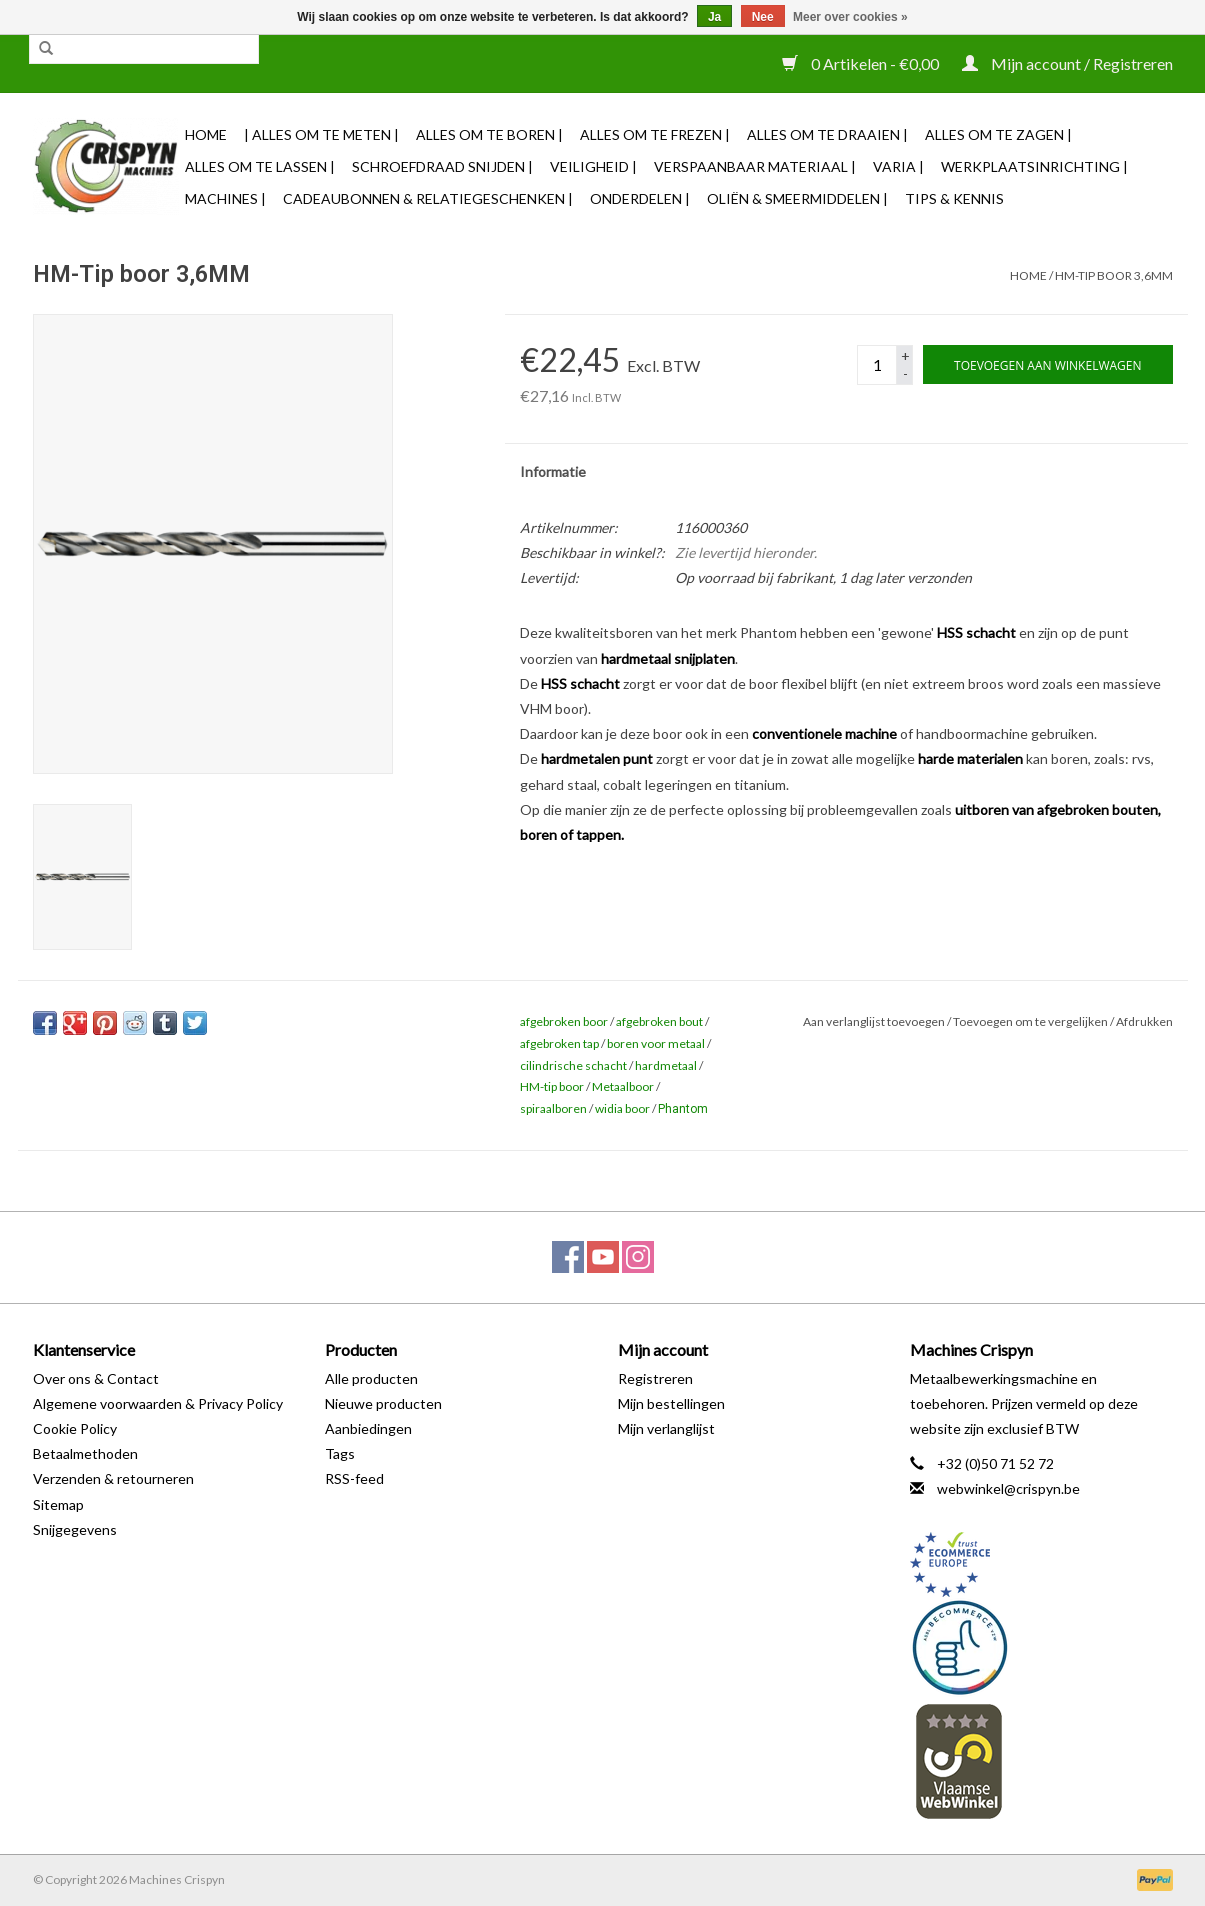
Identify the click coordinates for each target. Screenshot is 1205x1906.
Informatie (553, 471)
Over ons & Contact (96, 1378)
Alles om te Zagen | (998, 134)
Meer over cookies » (850, 17)
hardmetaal (666, 1065)
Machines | (225, 198)
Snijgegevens (75, 1529)
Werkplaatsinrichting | (1034, 166)
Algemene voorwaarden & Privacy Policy (158, 1403)
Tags (340, 1453)
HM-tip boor (552, 1086)
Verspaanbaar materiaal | (755, 166)
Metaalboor (623, 1086)
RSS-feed (354, 1478)
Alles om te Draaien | (827, 134)
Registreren (655, 1378)
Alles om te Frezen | (655, 134)
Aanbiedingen (368, 1428)
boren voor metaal (656, 1043)
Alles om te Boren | (489, 134)
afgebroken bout (659, 1021)
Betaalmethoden (85, 1453)
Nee (763, 17)
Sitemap (58, 1504)
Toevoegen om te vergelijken (1031, 1021)
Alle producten (371, 1378)
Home (206, 134)
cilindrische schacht (573, 1065)
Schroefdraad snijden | (442, 166)
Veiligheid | (593, 166)
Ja (714, 17)
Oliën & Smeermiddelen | (797, 198)
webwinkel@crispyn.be (1008, 1488)
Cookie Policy (75, 1428)
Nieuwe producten (383, 1403)
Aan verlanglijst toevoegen (874, 1021)
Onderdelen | (640, 198)
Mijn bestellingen (671, 1403)
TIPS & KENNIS (954, 198)
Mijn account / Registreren (1067, 63)
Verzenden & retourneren (113, 1478)
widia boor (622, 1108)
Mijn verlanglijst (666, 1428)
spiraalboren (553, 1108)
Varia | (898, 166)
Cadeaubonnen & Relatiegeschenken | (428, 198)
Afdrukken (1144, 1021)
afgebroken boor (564, 1021)
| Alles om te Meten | (321, 134)
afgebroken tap (559, 1043)
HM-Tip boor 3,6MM (1114, 275)
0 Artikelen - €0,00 (862, 63)
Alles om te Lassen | (260, 166)
